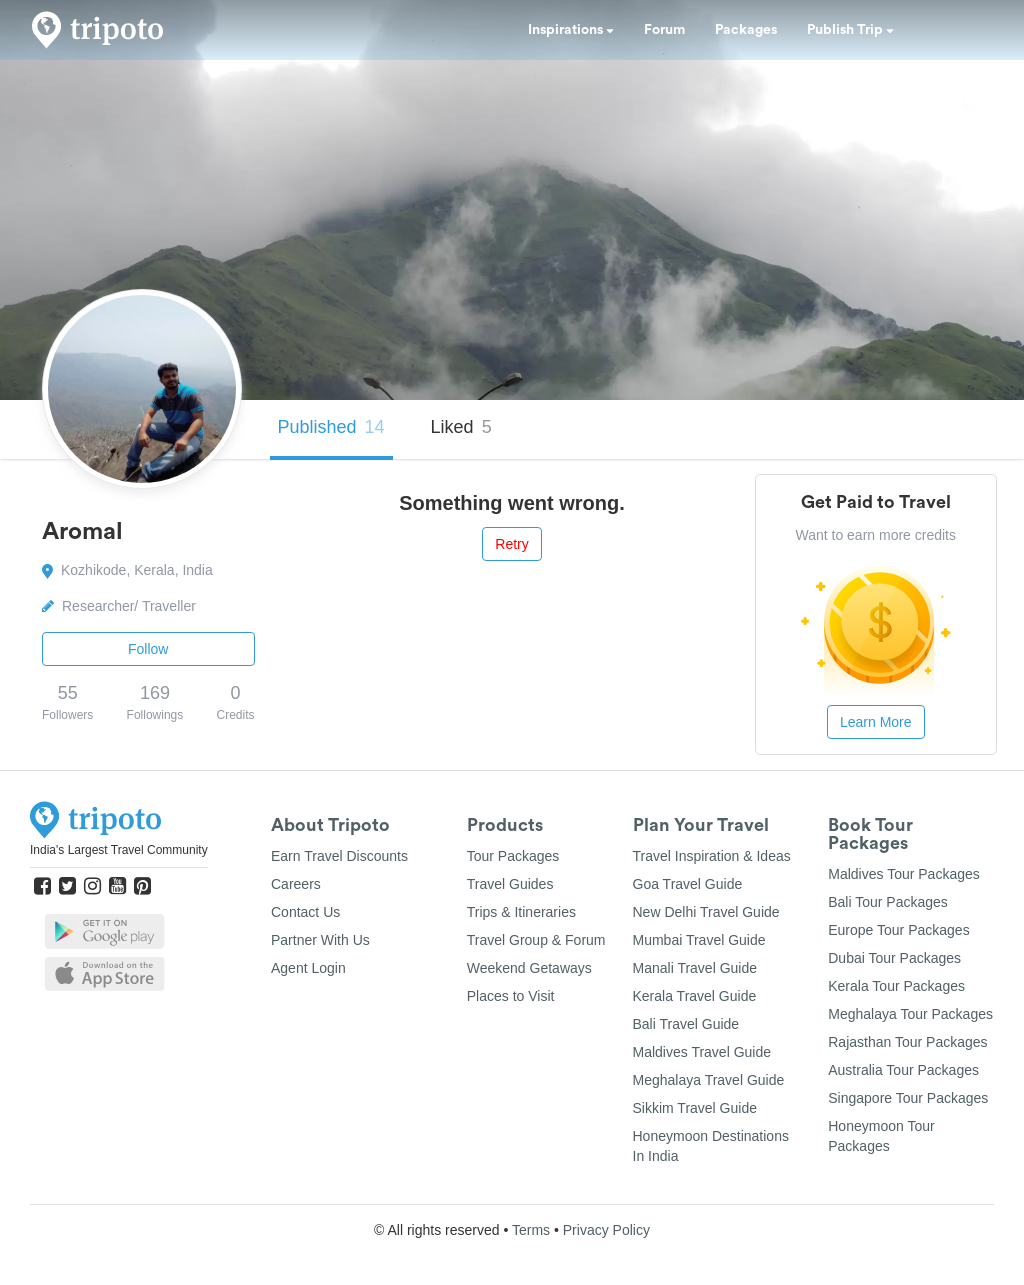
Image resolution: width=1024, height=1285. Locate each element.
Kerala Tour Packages (896, 986)
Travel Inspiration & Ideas (712, 856)
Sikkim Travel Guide (695, 1108)
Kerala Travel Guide (695, 996)
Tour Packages (513, 856)
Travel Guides (510, 884)
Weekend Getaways (529, 968)
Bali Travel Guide (686, 1024)
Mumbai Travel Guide (699, 940)
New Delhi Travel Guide (706, 912)
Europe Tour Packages (898, 930)
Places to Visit (511, 996)
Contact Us (305, 912)
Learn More (876, 722)
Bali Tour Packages (888, 902)
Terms (531, 1230)
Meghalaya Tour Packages (910, 1014)
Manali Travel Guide (695, 968)
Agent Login (308, 968)
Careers (296, 884)
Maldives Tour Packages (903, 874)
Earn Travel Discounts (339, 856)
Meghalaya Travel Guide (709, 1080)
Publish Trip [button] (850, 30)
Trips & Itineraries (521, 912)
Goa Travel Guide (688, 884)
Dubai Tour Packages (894, 958)
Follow (148, 649)
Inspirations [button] (571, 30)
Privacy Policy (606, 1230)
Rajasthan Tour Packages (907, 1042)
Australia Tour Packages (903, 1070)
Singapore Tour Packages (908, 1098)
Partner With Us (320, 940)
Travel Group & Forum (536, 940)
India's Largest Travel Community (119, 850)
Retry (511, 544)
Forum (664, 30)
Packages (746, 30)
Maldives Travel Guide (702, 1052)
